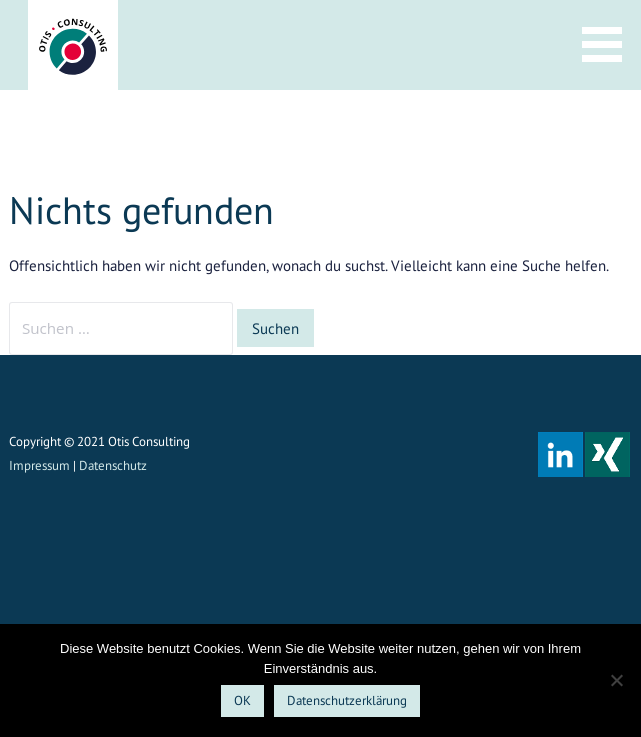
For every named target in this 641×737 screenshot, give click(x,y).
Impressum (39, 465)
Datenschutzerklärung (347, 700)
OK (242, 700)
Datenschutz (113, 465)
